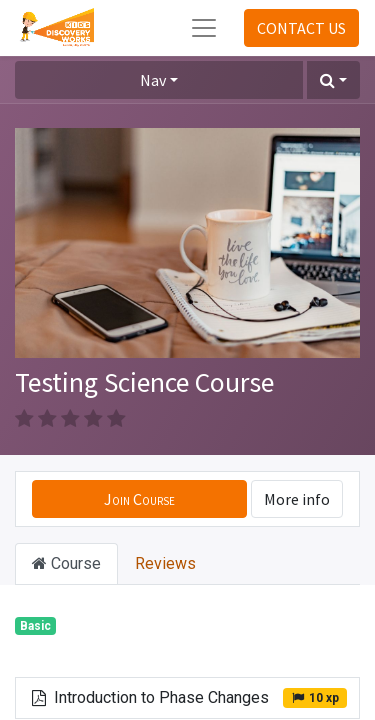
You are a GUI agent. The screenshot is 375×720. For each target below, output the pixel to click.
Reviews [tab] (165, 563)
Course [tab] (66, 563)
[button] (333, 80)
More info (297, 499)
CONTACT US (301, 28)
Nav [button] (153, 80)
